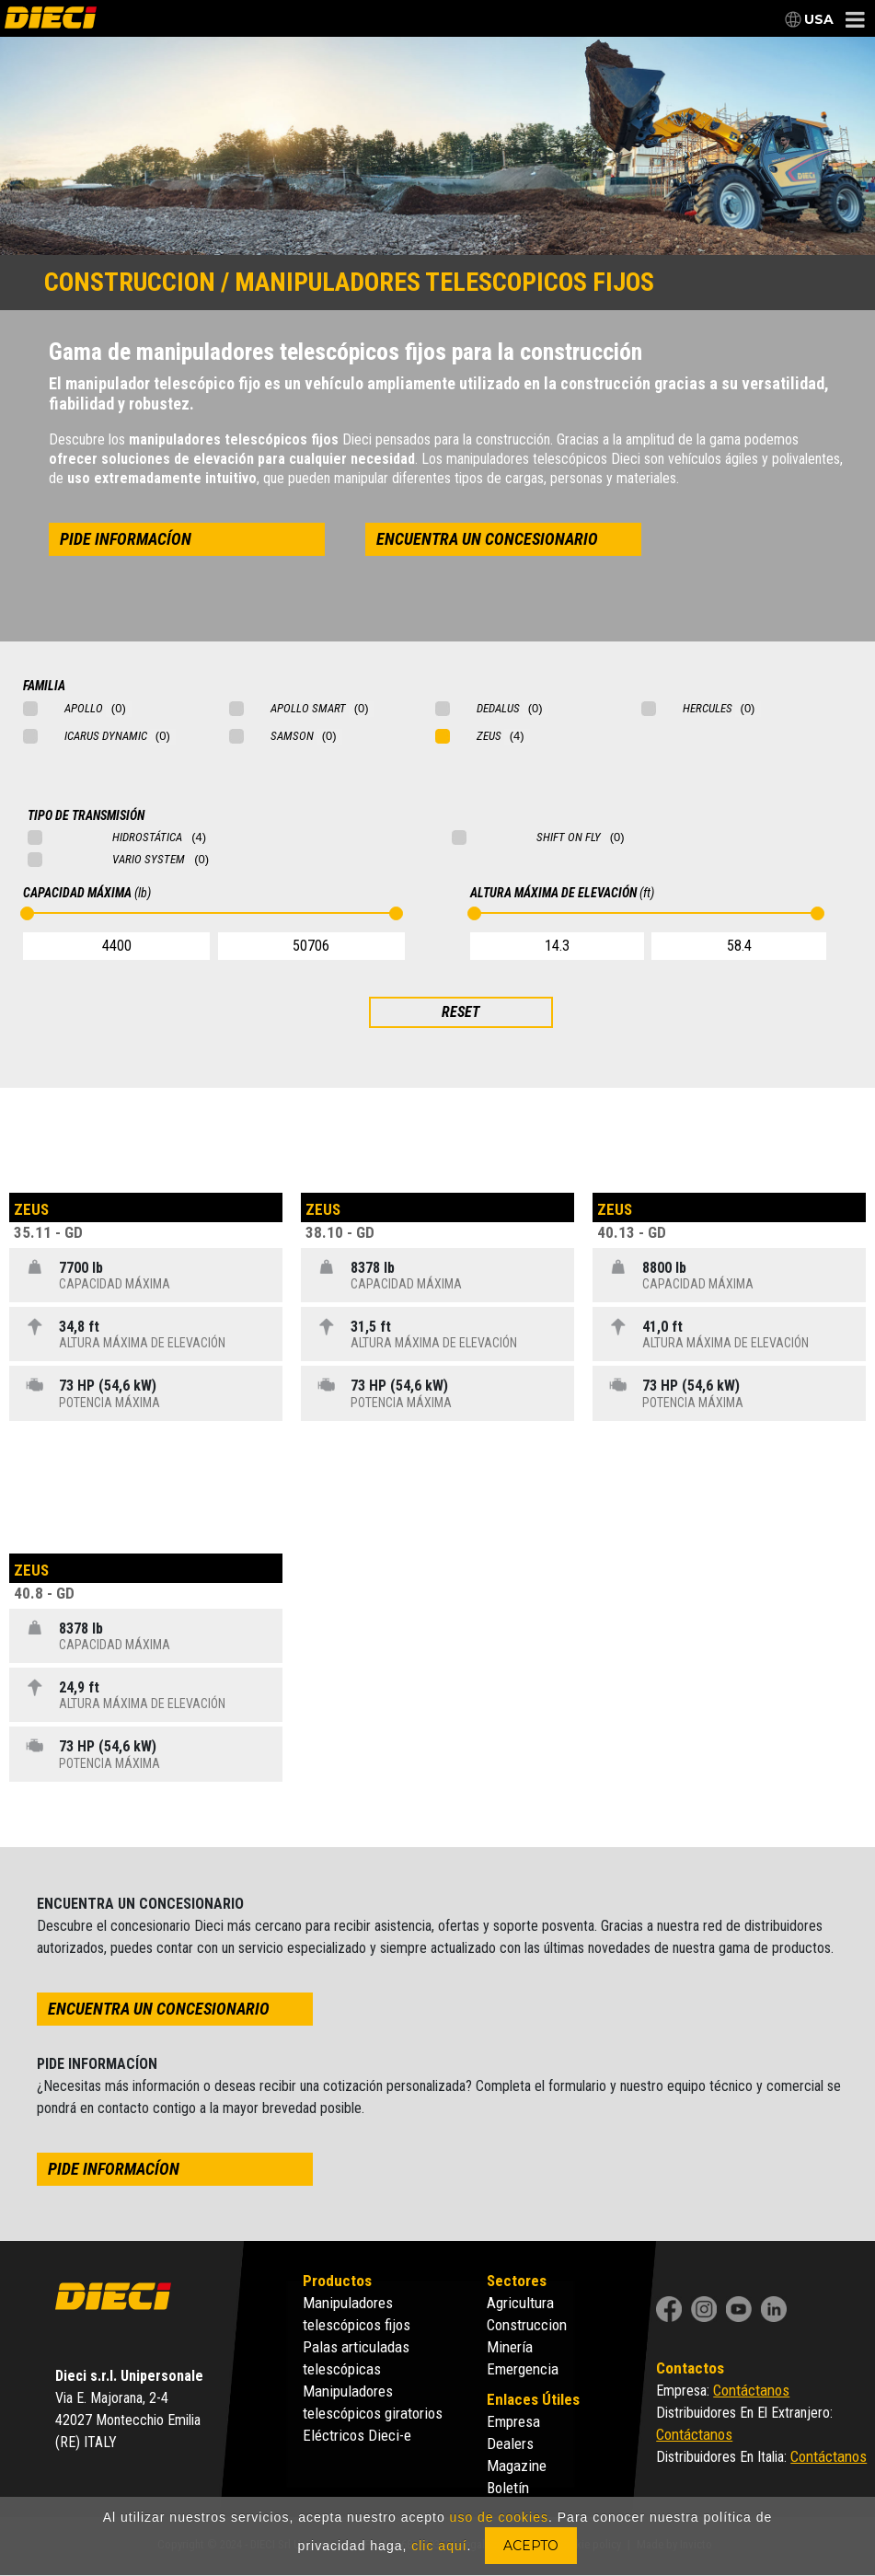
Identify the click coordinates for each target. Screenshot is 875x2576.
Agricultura (520, 2302)
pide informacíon (125, 539)
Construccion (527, 2325)
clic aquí (438, 2545)
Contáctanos (751, 2390)
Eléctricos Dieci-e (357, 2435)
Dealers (510, 2443)
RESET (460, 1012)
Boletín (508, 2487)
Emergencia (522, 2369)
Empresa (513, 2421)
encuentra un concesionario (487, 539)
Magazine (517, 2465)
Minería (510, 2347)
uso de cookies (499, 2517)
